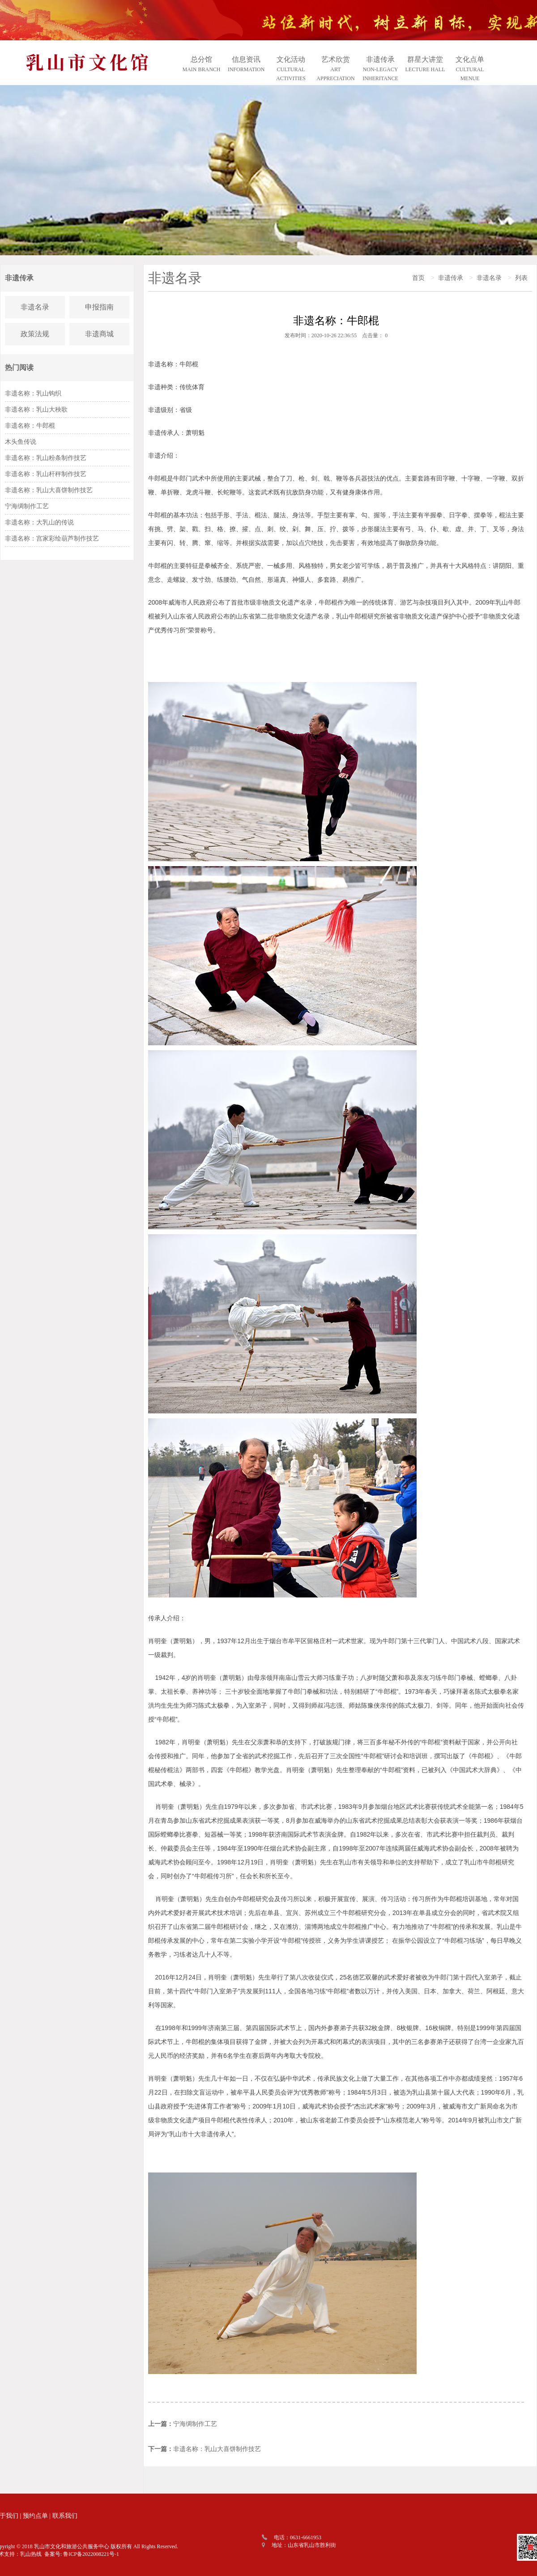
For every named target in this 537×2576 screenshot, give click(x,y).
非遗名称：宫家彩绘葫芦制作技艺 (52, 538)
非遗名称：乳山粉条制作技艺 (45, 458)
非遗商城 (99, 334)
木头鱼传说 (20, 441)
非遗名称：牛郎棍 (30, 425)
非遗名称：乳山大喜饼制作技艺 (49, 490)
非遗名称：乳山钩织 (33, 393)
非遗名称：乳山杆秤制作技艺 (45, 474)
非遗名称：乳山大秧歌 (36, 409)
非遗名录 (35, 307)
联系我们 (64, 2515)
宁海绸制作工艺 (27, 506)
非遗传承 (450, 278)
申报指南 (99, 307)
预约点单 (35, 2515)
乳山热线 (31, 2554)
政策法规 (35, 334)
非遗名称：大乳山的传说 (39, 522)
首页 (418, 278)
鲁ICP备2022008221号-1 (91, 2554)
